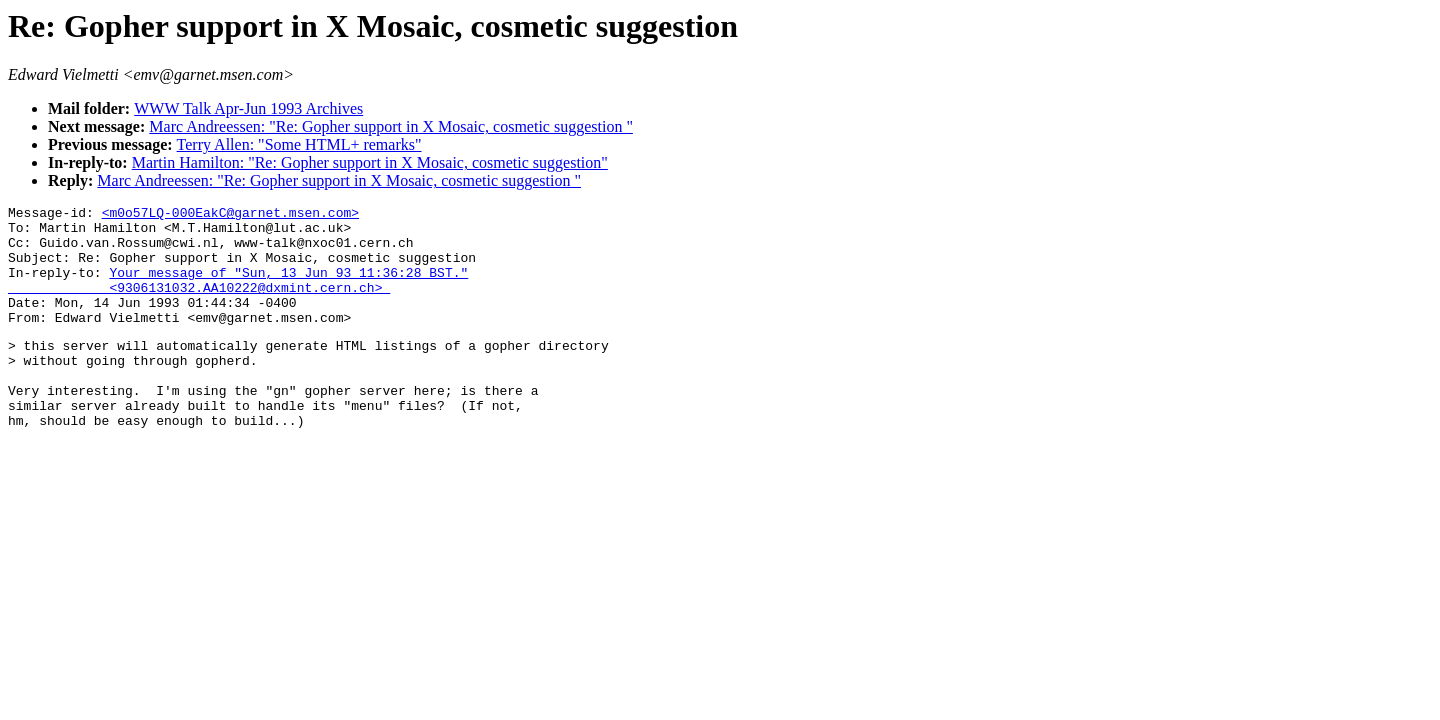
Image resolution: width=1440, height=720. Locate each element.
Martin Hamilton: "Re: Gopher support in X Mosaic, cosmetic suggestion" (370, 162)
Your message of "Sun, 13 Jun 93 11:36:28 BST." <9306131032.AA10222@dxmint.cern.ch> (238, 296)
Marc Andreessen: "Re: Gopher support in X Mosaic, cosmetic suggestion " (391, 126)
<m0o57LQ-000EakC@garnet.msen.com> (230, 215)
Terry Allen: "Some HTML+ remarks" (299, 144)
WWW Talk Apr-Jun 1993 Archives (248, 108)
